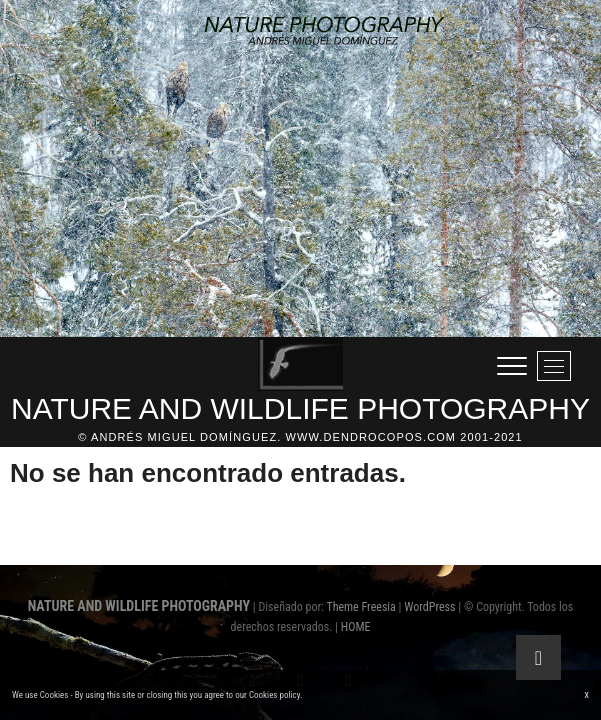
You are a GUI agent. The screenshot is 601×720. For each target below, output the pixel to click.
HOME (356, 627)
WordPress (429, 607)
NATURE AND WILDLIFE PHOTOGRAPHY (300, 408)
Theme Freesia (360, 607)
